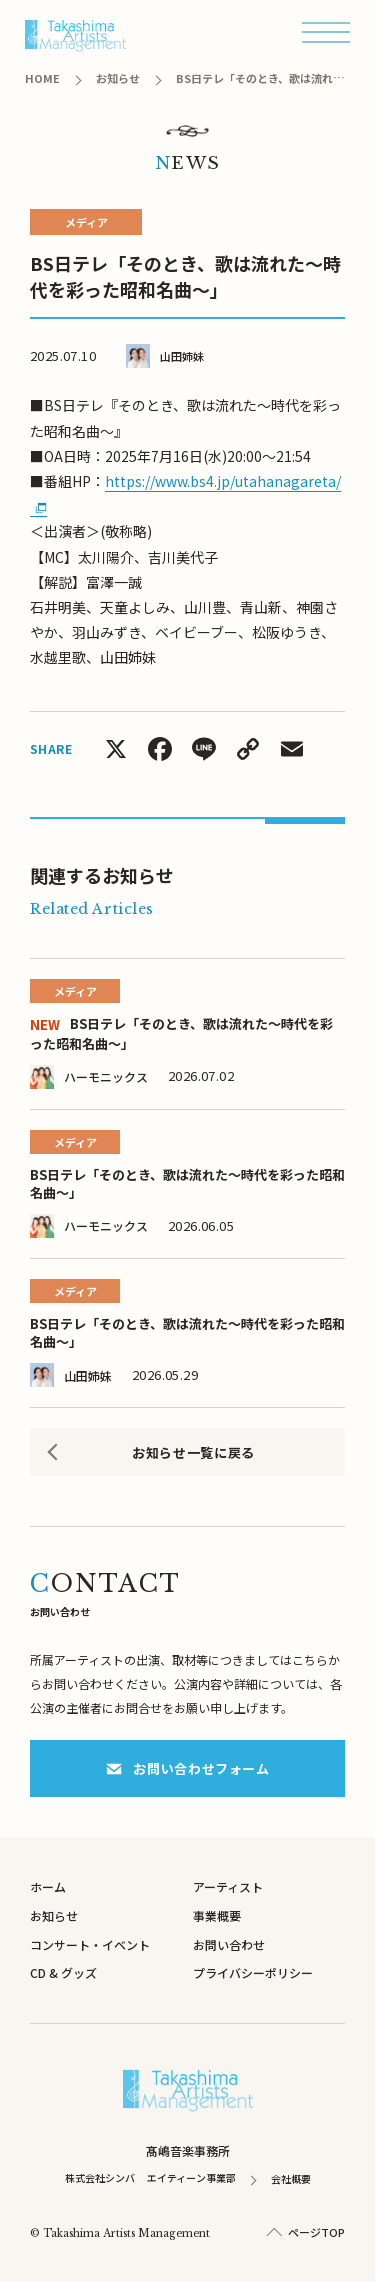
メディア (86, 222)
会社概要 (291, 2178)
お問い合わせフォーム (187, 1768)
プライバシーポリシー (253, 1972)
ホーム (48, 1886)
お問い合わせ (229, 1944)
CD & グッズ (63, 1972)
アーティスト (228, 1886)
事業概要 (217, 1915)
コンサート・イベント (90, 1944)
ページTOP (316, 2232)
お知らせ (54, 1915)
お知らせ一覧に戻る (193, 1452)
